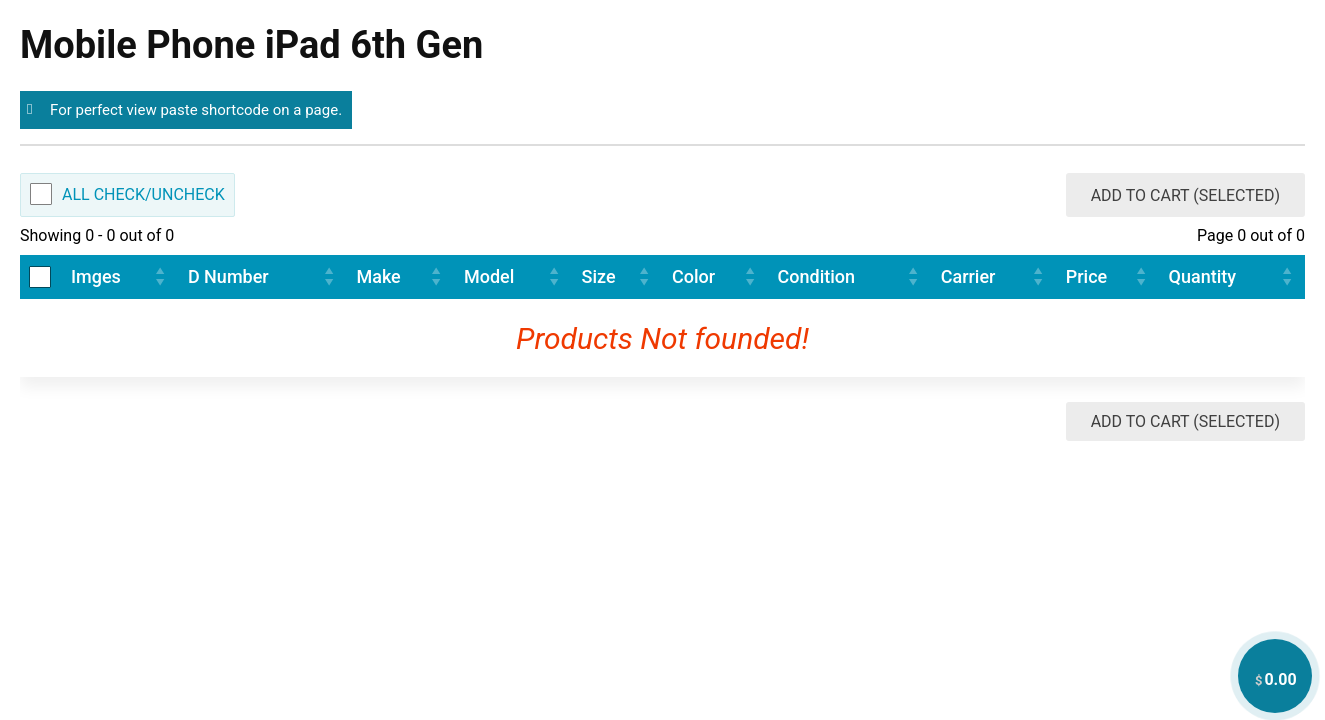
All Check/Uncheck (143, 194)
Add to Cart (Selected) (1185, 195)
